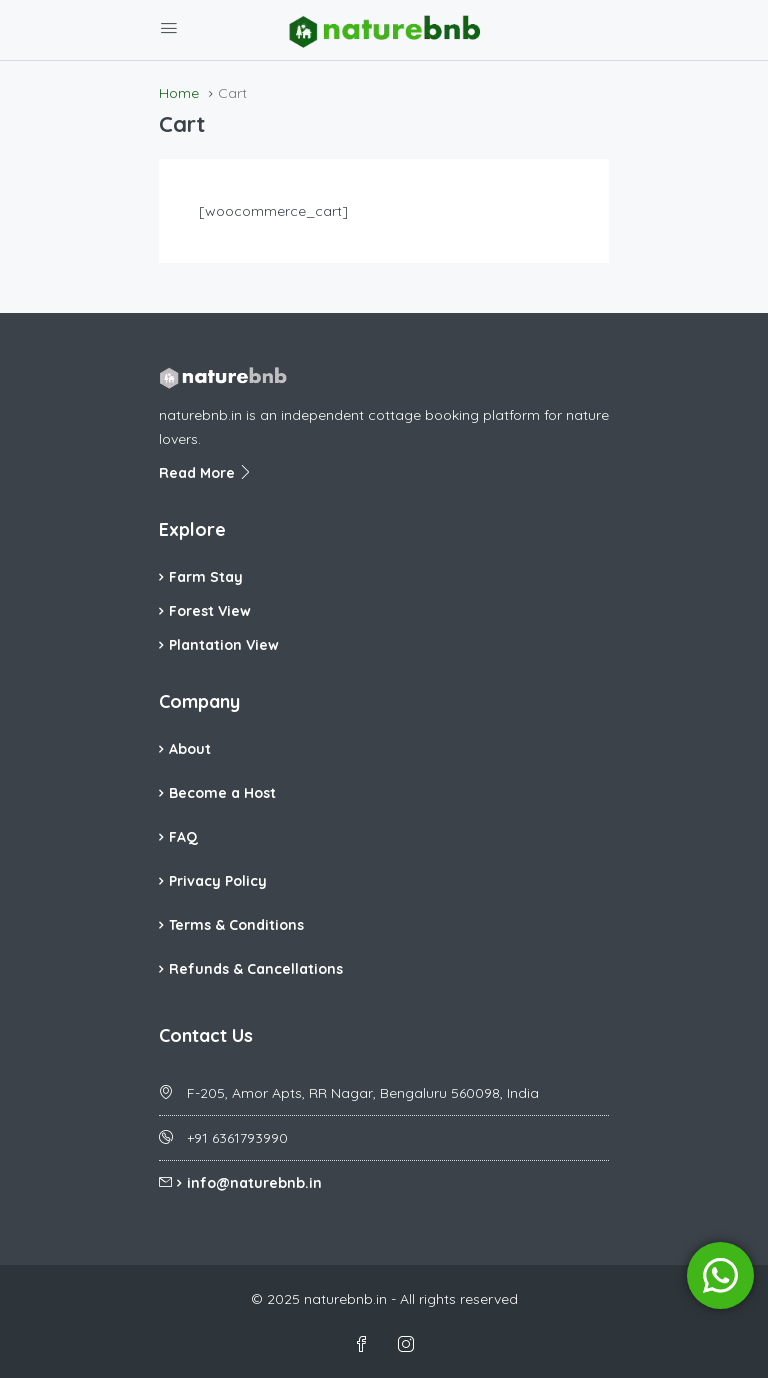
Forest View (210, 611)
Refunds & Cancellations (256, 969)
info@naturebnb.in (254, 1183)
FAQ (183, 837)
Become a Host (222, 793)
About (190, 749)
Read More (206, 473)
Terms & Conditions (236, 925)
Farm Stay (206, 577)
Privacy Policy (218, 881)
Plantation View (224, 645)
